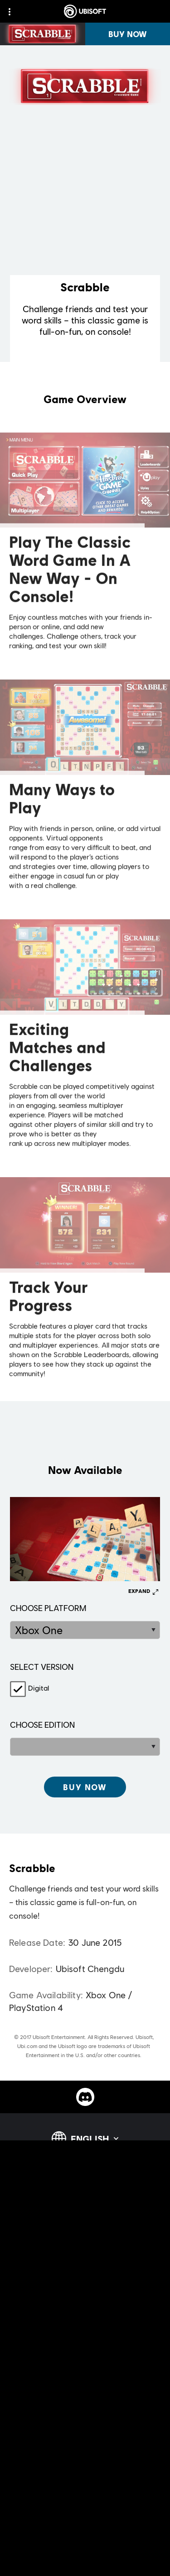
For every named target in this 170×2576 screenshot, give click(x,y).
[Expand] (143, 1591)
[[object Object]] (85, 1787)
